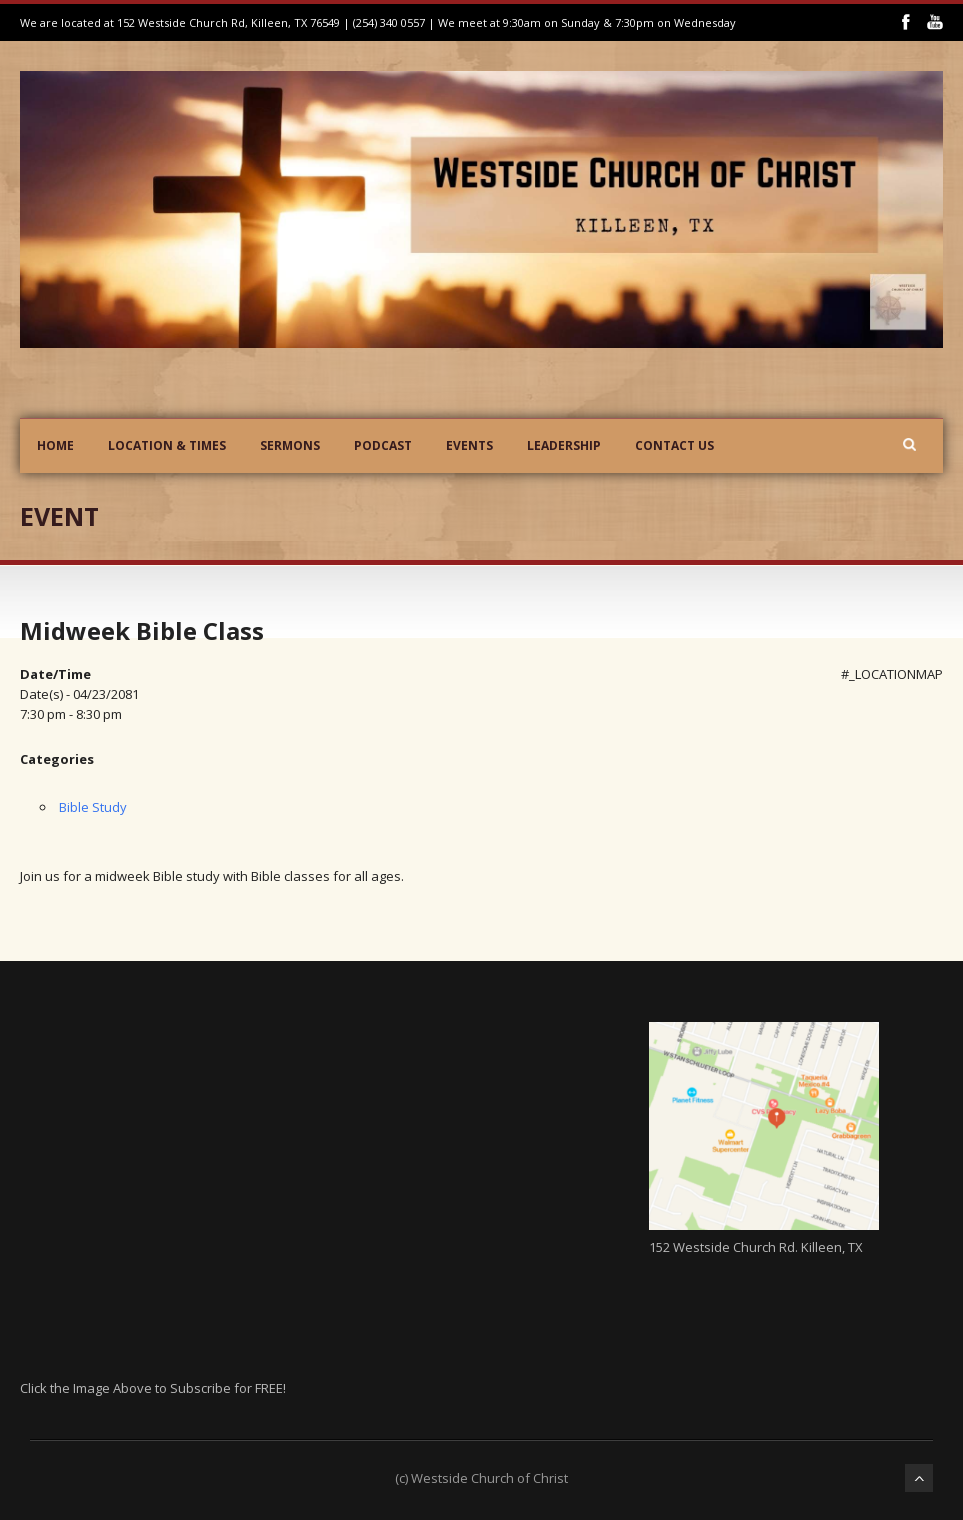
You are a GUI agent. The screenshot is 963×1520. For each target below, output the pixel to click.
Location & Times (167, 445)
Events (469, 445)
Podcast (383, 445)
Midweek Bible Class (142, 630)
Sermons (290, 445)
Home (55, 445)
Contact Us (674, 445)
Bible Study (93, 807)
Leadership (564, 445)
